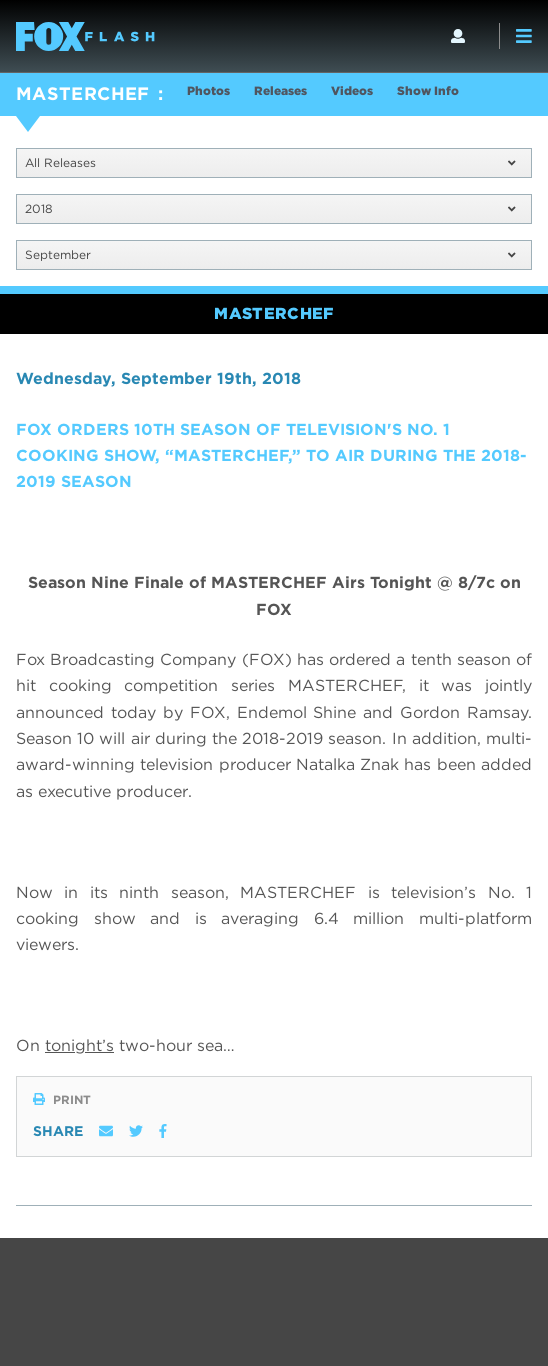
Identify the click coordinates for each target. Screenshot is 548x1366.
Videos (352, 90)
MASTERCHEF (83, 93)
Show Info (428, 90)
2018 (270, 208)
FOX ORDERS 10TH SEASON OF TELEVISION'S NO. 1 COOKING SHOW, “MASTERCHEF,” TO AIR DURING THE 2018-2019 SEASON (271, 456)
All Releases (270, 162)
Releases (280, 90)
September (270, 254)
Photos (208, 90)
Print (62, 1100)
